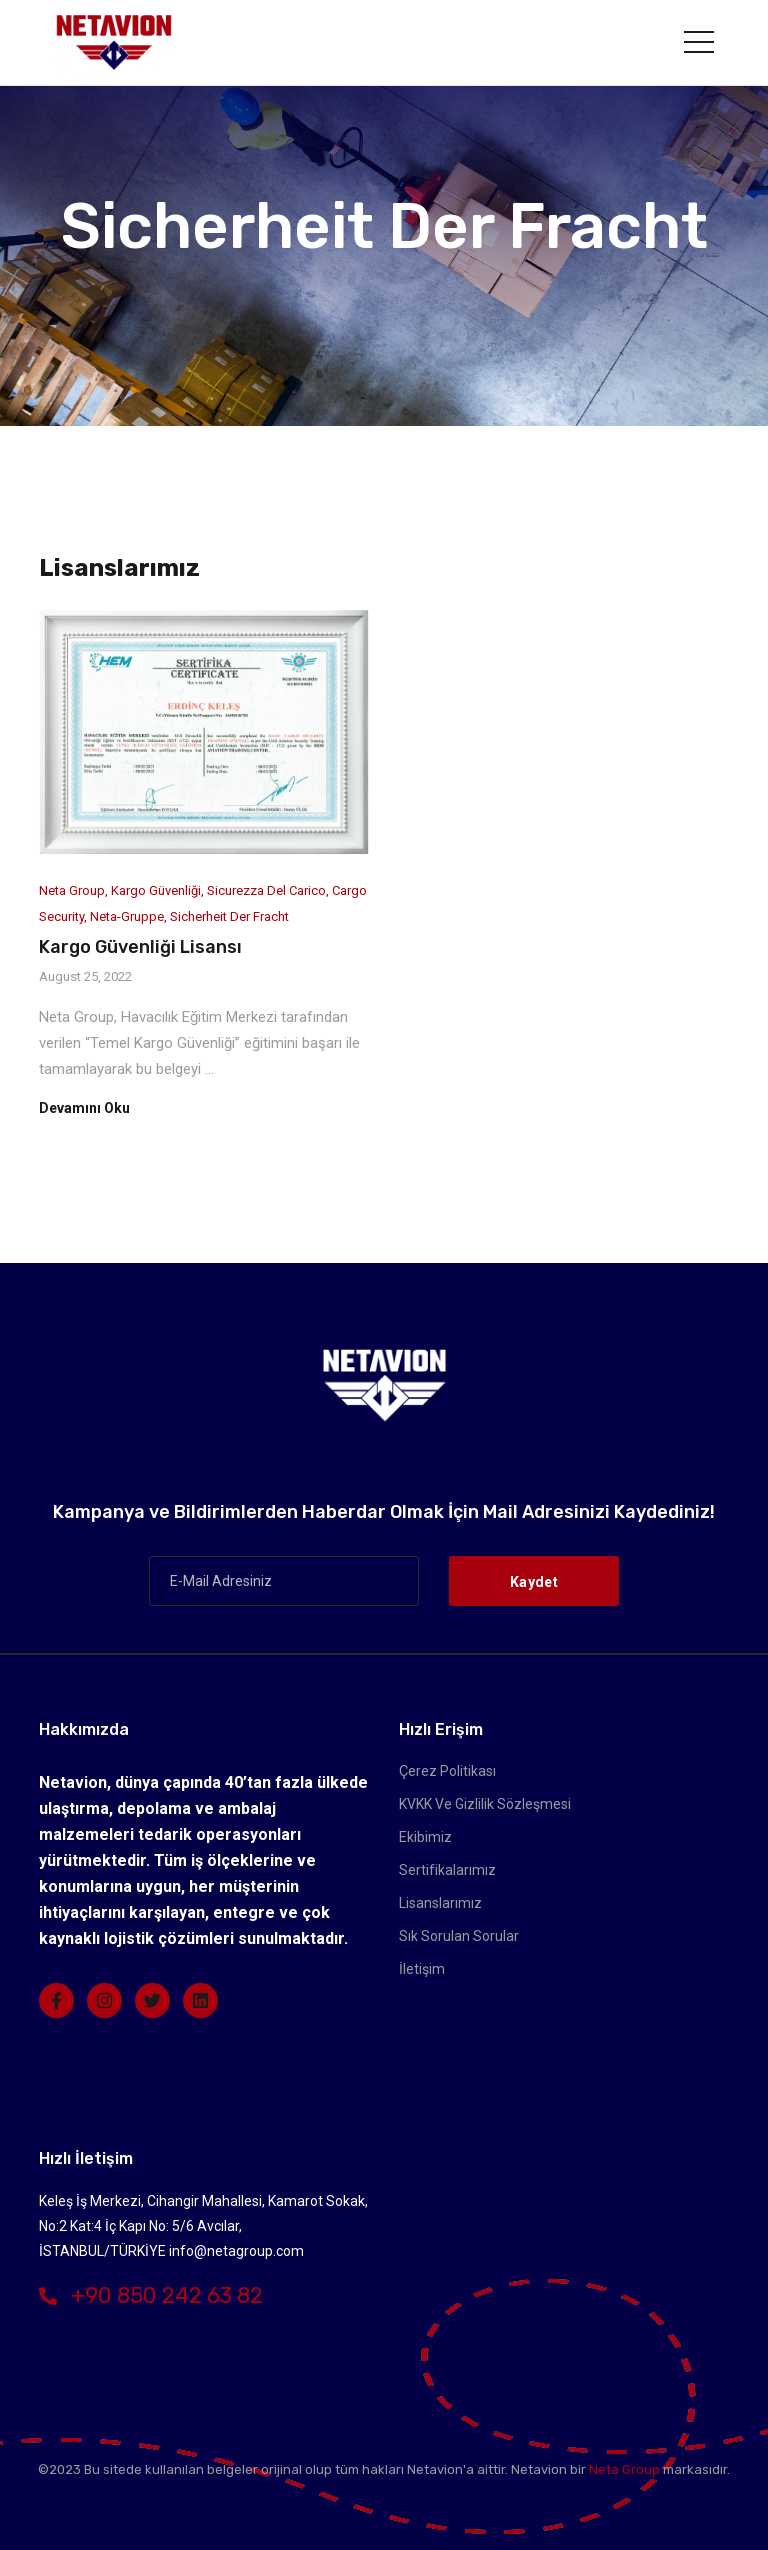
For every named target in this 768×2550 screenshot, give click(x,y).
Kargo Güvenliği (156, 890)
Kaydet (534, 1582)
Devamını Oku (84, 1108)
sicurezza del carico (266, 890)
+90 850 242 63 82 (151, 2295)
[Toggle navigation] (699, 42)
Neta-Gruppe (127, 916)
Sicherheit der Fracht (229, 916)
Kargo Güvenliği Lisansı (140, 947)
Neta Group (72, 890)
